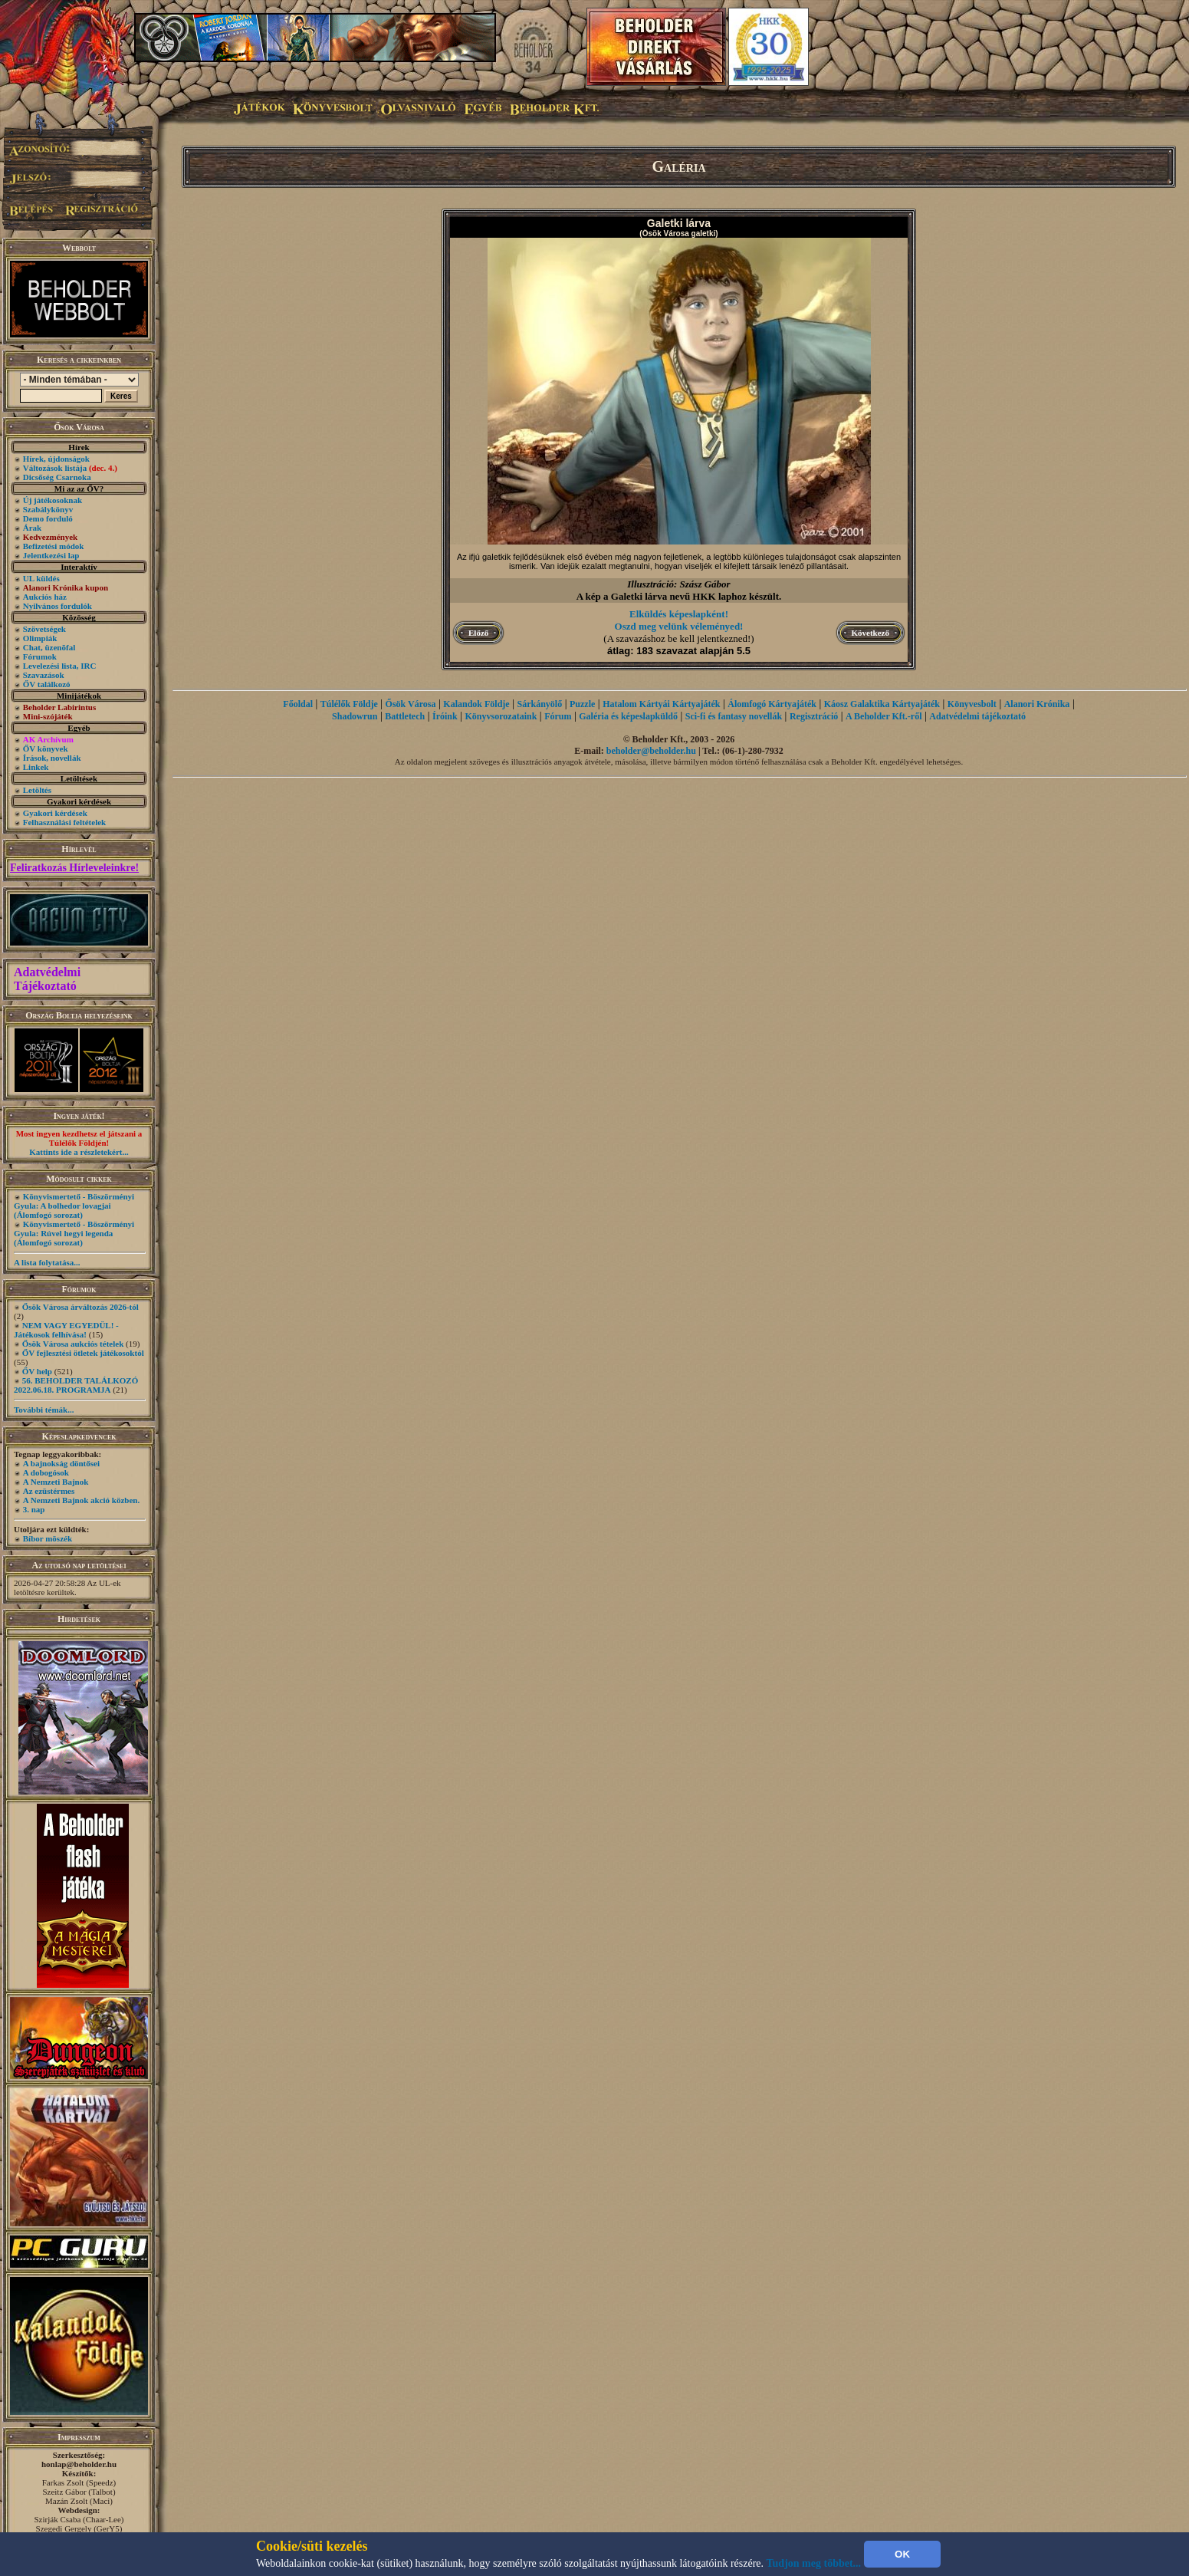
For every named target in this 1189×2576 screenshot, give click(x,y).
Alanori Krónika (1037, 704)
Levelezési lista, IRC (60, 665)
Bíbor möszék (47, 1538)
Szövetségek (44, 628)
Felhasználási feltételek (64, 822)
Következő (870, 632)
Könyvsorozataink (501, 716)
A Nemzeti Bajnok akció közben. (81, 1500)
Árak (32, 527)
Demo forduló (48, 518)
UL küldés (41, 578)
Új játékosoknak (52, 500)
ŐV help (37, 1371)
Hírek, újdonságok (56, 458)
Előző (478, 632)
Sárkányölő (540, 704)
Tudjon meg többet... (814, 2563)
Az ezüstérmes (49, 1490)
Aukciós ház (45, 596)
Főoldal (298, 704)
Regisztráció (814, 716)
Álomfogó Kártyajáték (772, 704)
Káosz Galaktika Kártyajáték (882, 704)
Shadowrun (354, 716)
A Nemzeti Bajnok (56, 1481)
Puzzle (582, 704)
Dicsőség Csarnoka (57, 477)
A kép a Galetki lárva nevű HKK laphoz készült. (679, 596)
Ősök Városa (411, 704)
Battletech (405, 716)
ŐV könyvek (45, 748)
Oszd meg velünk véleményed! (679, 626)
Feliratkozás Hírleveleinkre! (74, 867)
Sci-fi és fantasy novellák (733, 716)
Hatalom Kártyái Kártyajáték (661, 704)
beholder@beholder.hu (651, 750)
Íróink (445, 716)
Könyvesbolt (972, 704)
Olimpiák (40, 638)
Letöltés (37, 790)
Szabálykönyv (48, 509)
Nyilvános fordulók (57, 605)
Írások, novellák (52, 757)
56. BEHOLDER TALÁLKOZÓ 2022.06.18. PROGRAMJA (76, 1385)
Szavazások (43, 674)
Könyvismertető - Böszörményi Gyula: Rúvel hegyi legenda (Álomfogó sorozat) (74, 1233)
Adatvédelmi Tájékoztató (47, 979)
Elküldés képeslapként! (678, 614)
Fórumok (40, 656)
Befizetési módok (53, 546)
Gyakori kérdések (55, 813)
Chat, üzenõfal (49, 647)
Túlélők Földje (349, 704)
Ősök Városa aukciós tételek (73, 1343)
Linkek (36, 766)
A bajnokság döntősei (61, 1463)
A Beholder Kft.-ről (883, 716)
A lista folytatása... (47, 1262)
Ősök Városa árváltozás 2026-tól (80, 1306)
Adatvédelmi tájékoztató (977, 716)
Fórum (557, 716)
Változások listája (70, 467)
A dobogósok (46, 1472)
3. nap (34, 1509)
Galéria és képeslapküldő (628, 716)
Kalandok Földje (476, 704)
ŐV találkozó (47, 684)
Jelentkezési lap (51, 555)
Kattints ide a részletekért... (79, 1151)
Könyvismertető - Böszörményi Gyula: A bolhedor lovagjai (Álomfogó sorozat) (74, 1205)
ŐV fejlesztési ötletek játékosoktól (83, 1352)
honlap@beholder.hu (79, 2464)
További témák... (44, 1409)
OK (902, 2554)
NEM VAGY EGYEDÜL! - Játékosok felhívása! (66, 1330)
